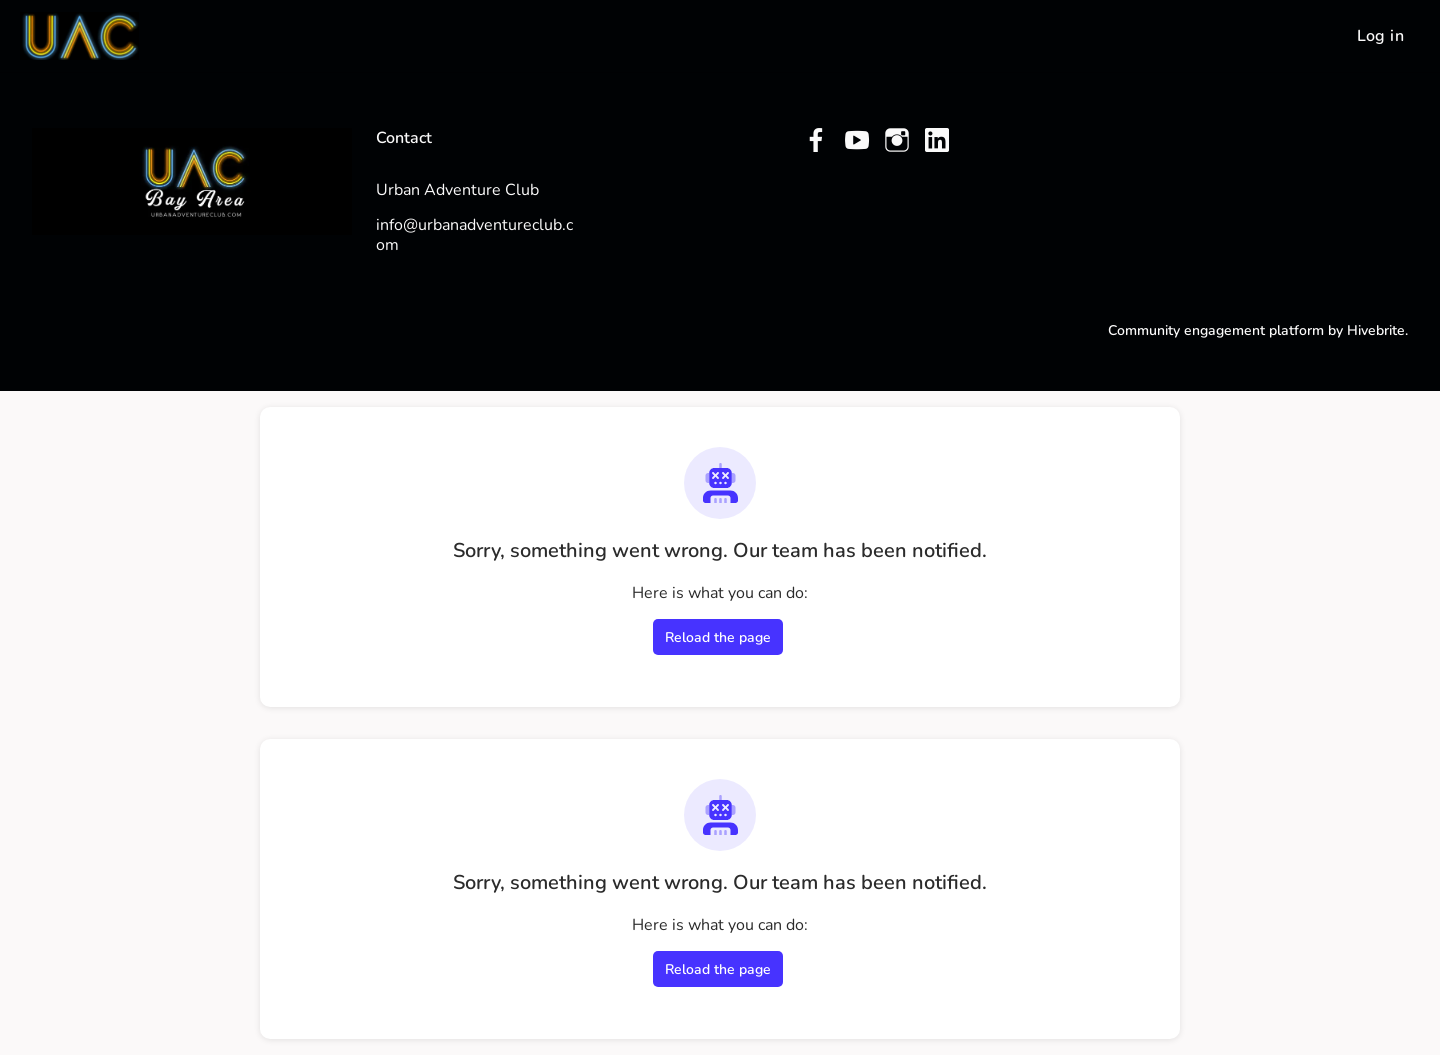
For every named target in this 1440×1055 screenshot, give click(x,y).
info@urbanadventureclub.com (474, 235)
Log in (1380, 36)
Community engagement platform (1216, 330)
